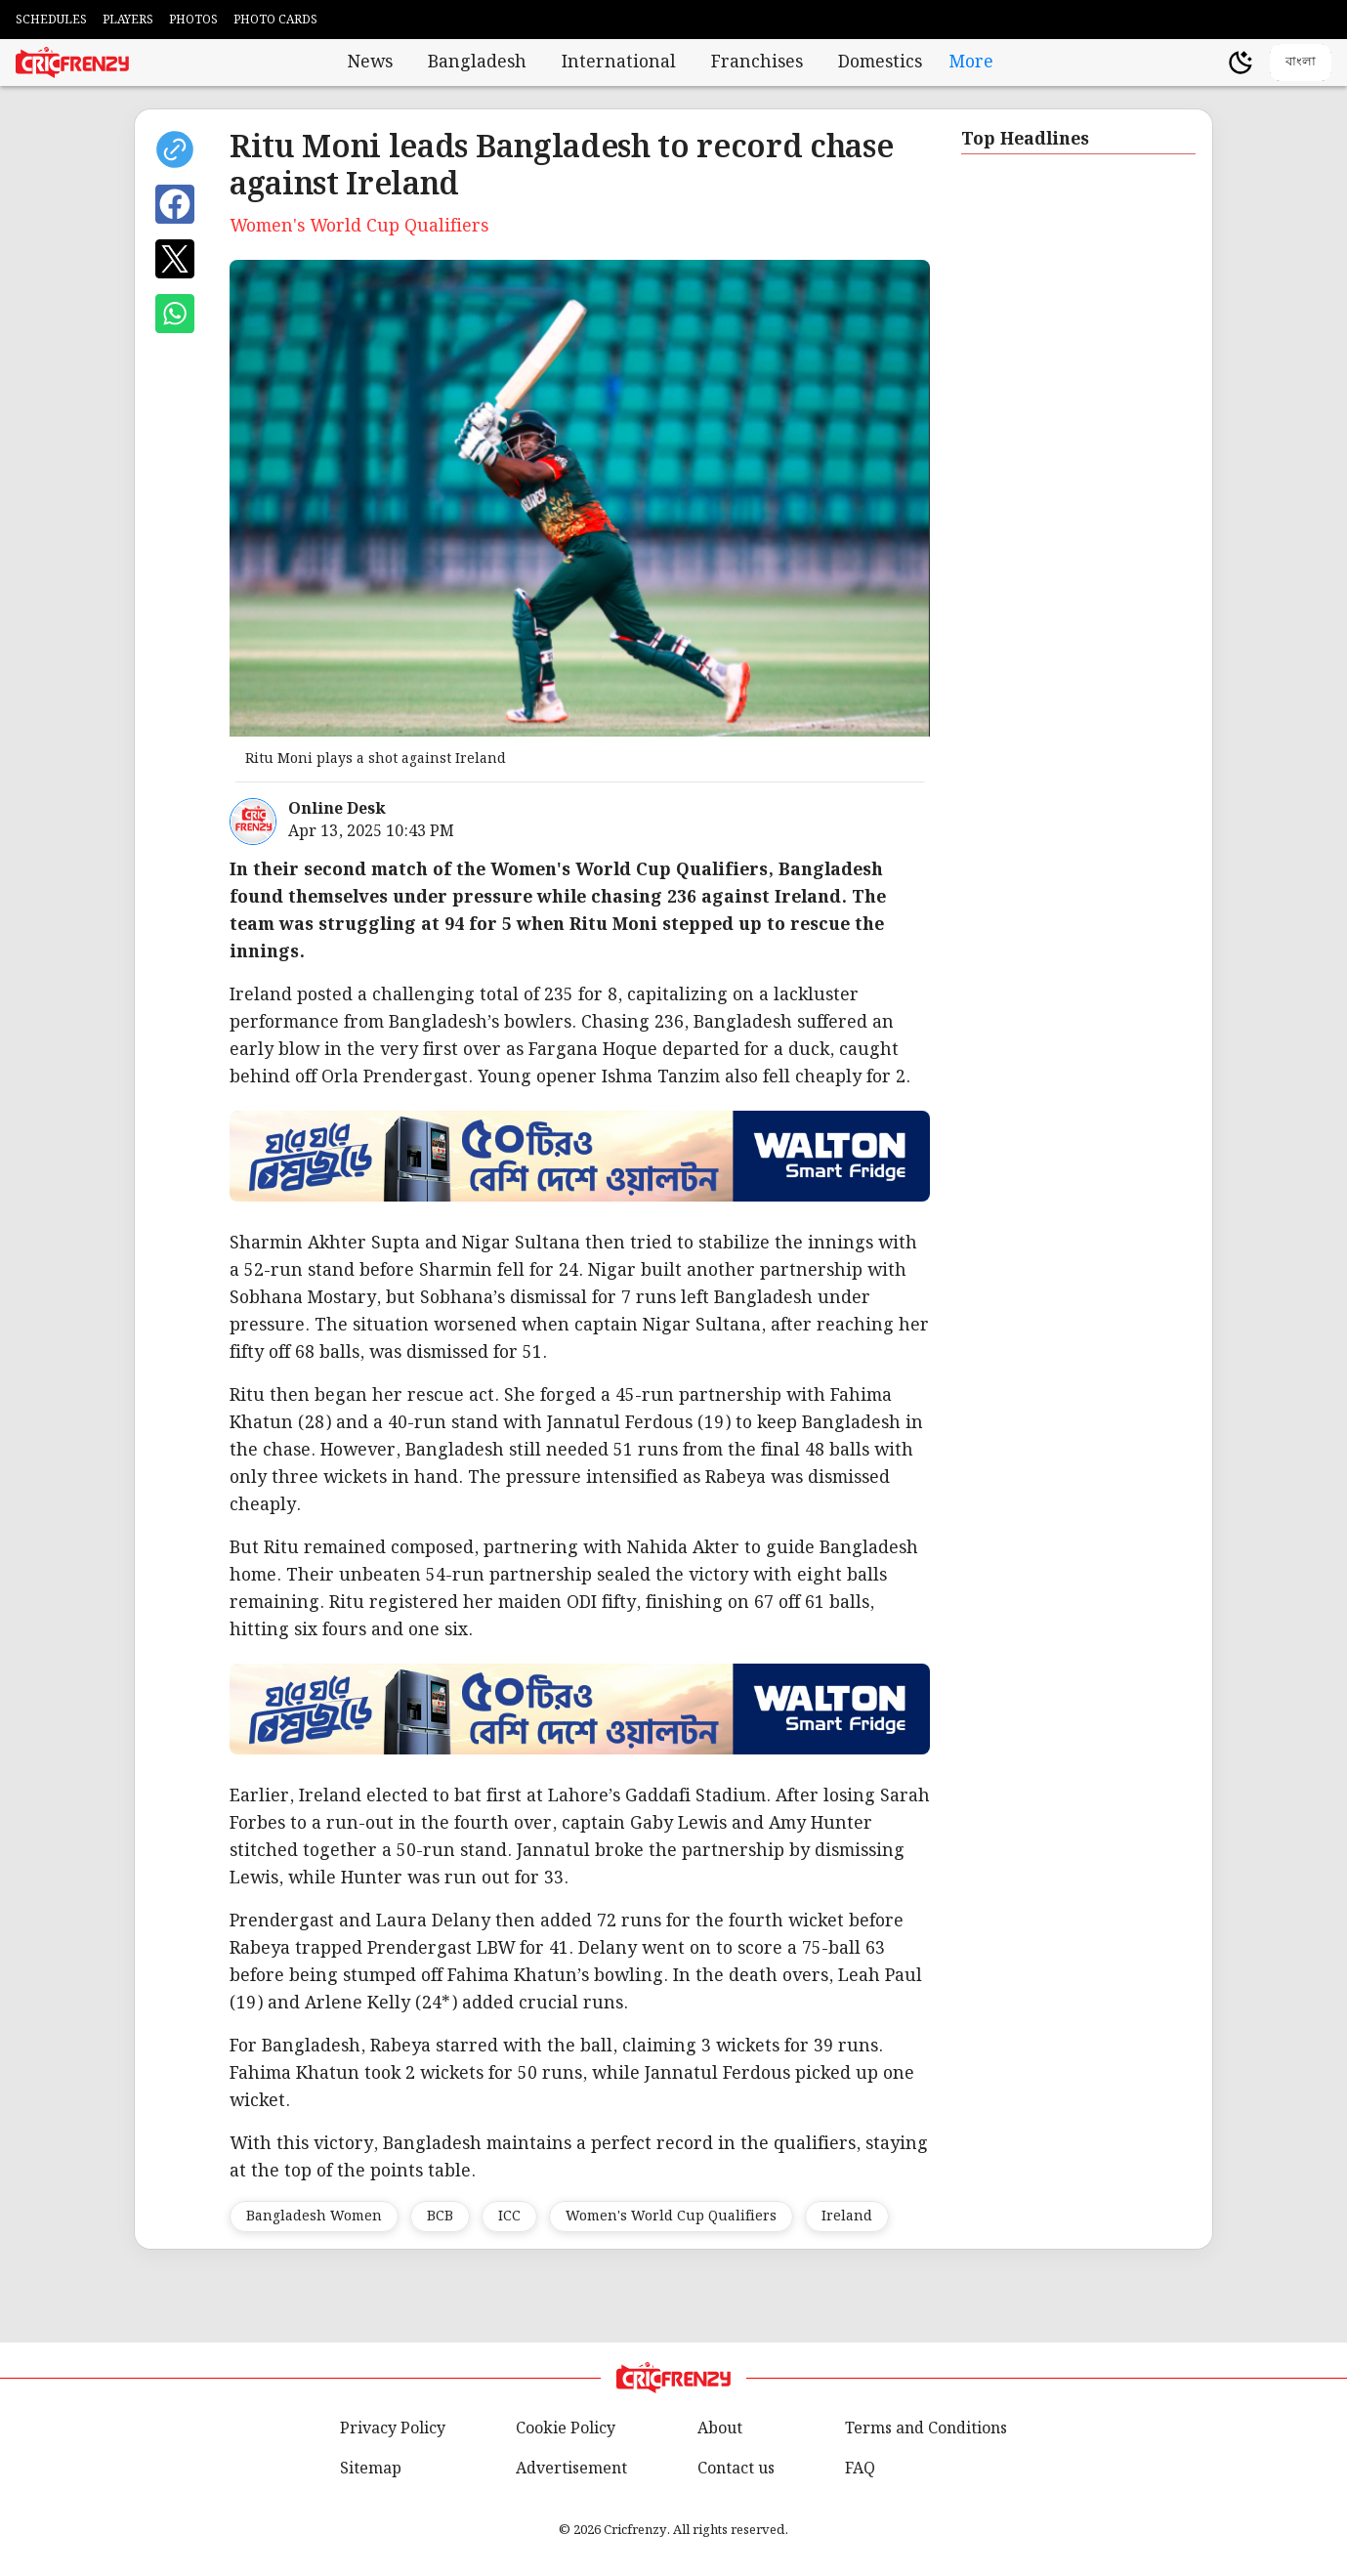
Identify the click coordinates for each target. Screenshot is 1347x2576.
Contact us (736, 2469)
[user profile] (1207, 62)
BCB (440, 2216)
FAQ (860, 2469)
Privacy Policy (392, 2429)
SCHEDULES (51, 20)
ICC (509, 2216)
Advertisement (571, 2469)
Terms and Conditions (926, 2429)
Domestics (880, 62)
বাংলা (1300, 61)
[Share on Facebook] (174, 204)
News (370, 62)
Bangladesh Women (314, 2216)
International (619, 62)
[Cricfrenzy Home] (72, 62)
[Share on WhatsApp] (174, 313)
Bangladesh (477, 62)
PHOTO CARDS (275, 20)
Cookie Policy (565, 2429)
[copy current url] (174, 149)
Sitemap (370, 2469)
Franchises (757, 62)
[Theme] (1240, 62)
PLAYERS (128, 20)
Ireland (846, 2216)
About (719, 2429)
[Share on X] (174, 258)
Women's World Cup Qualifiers (671, 2216)
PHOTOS (193, 20)
